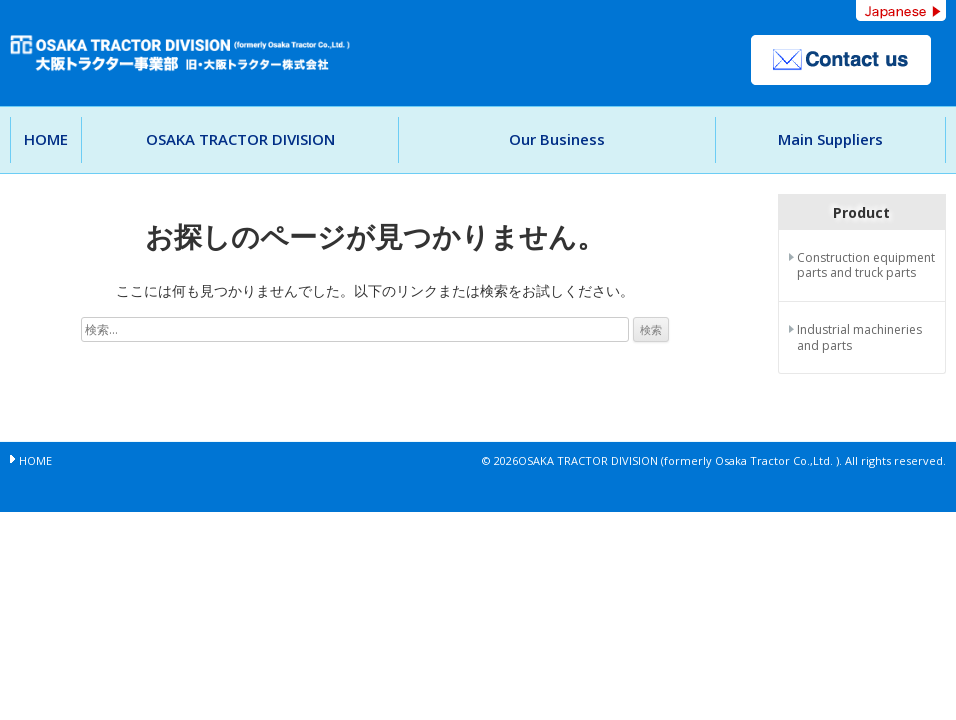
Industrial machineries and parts (859, 337)
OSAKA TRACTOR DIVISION (240, 139)
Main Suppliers (830, 139)
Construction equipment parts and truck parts (866, 265)
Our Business (557, 139)
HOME (46, 139)
